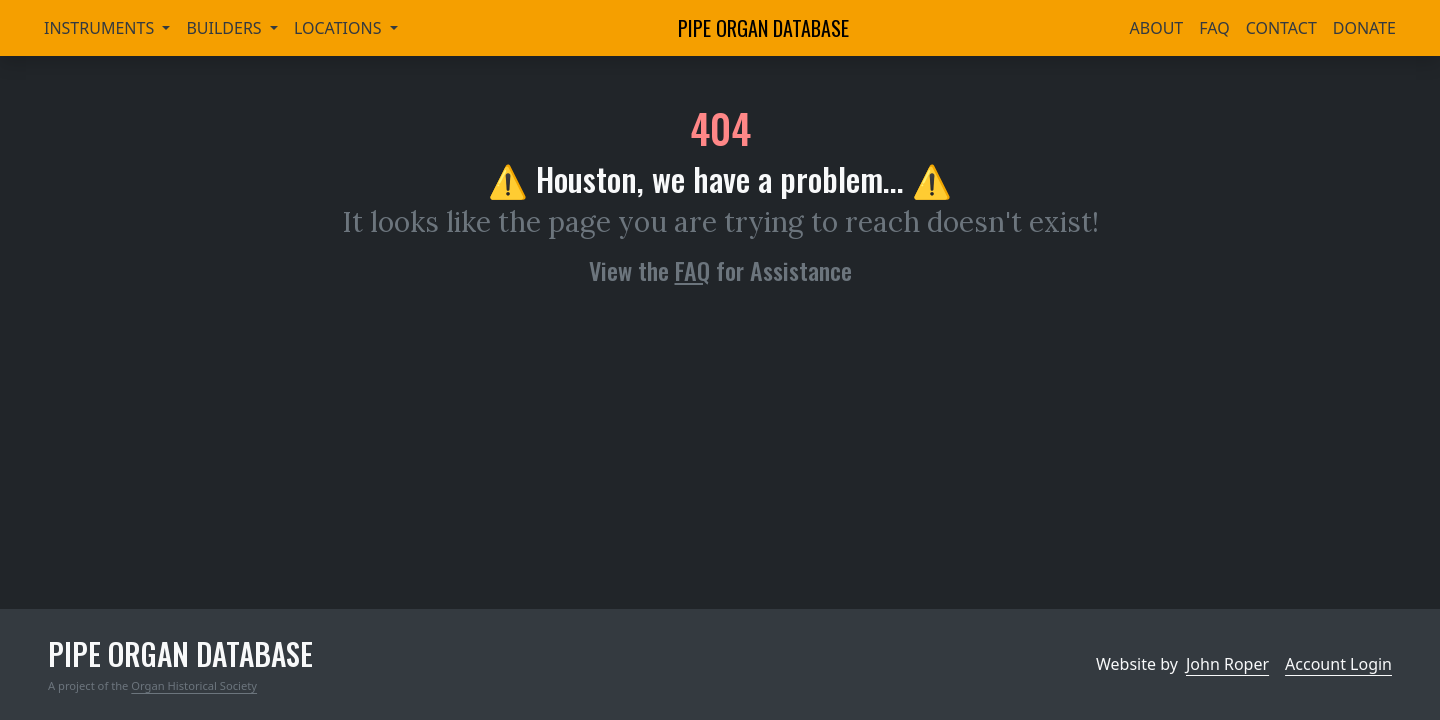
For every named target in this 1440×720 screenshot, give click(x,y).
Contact (1281, 28)
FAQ (1214, 28)
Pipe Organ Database (763, 28)
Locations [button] (340, 28)
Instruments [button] (101, 28)
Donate (1364, 28)
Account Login (1338, 664)
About (1157, 28)
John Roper (1227, 664)
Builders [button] (225, 28)
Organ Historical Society (194, 685)
